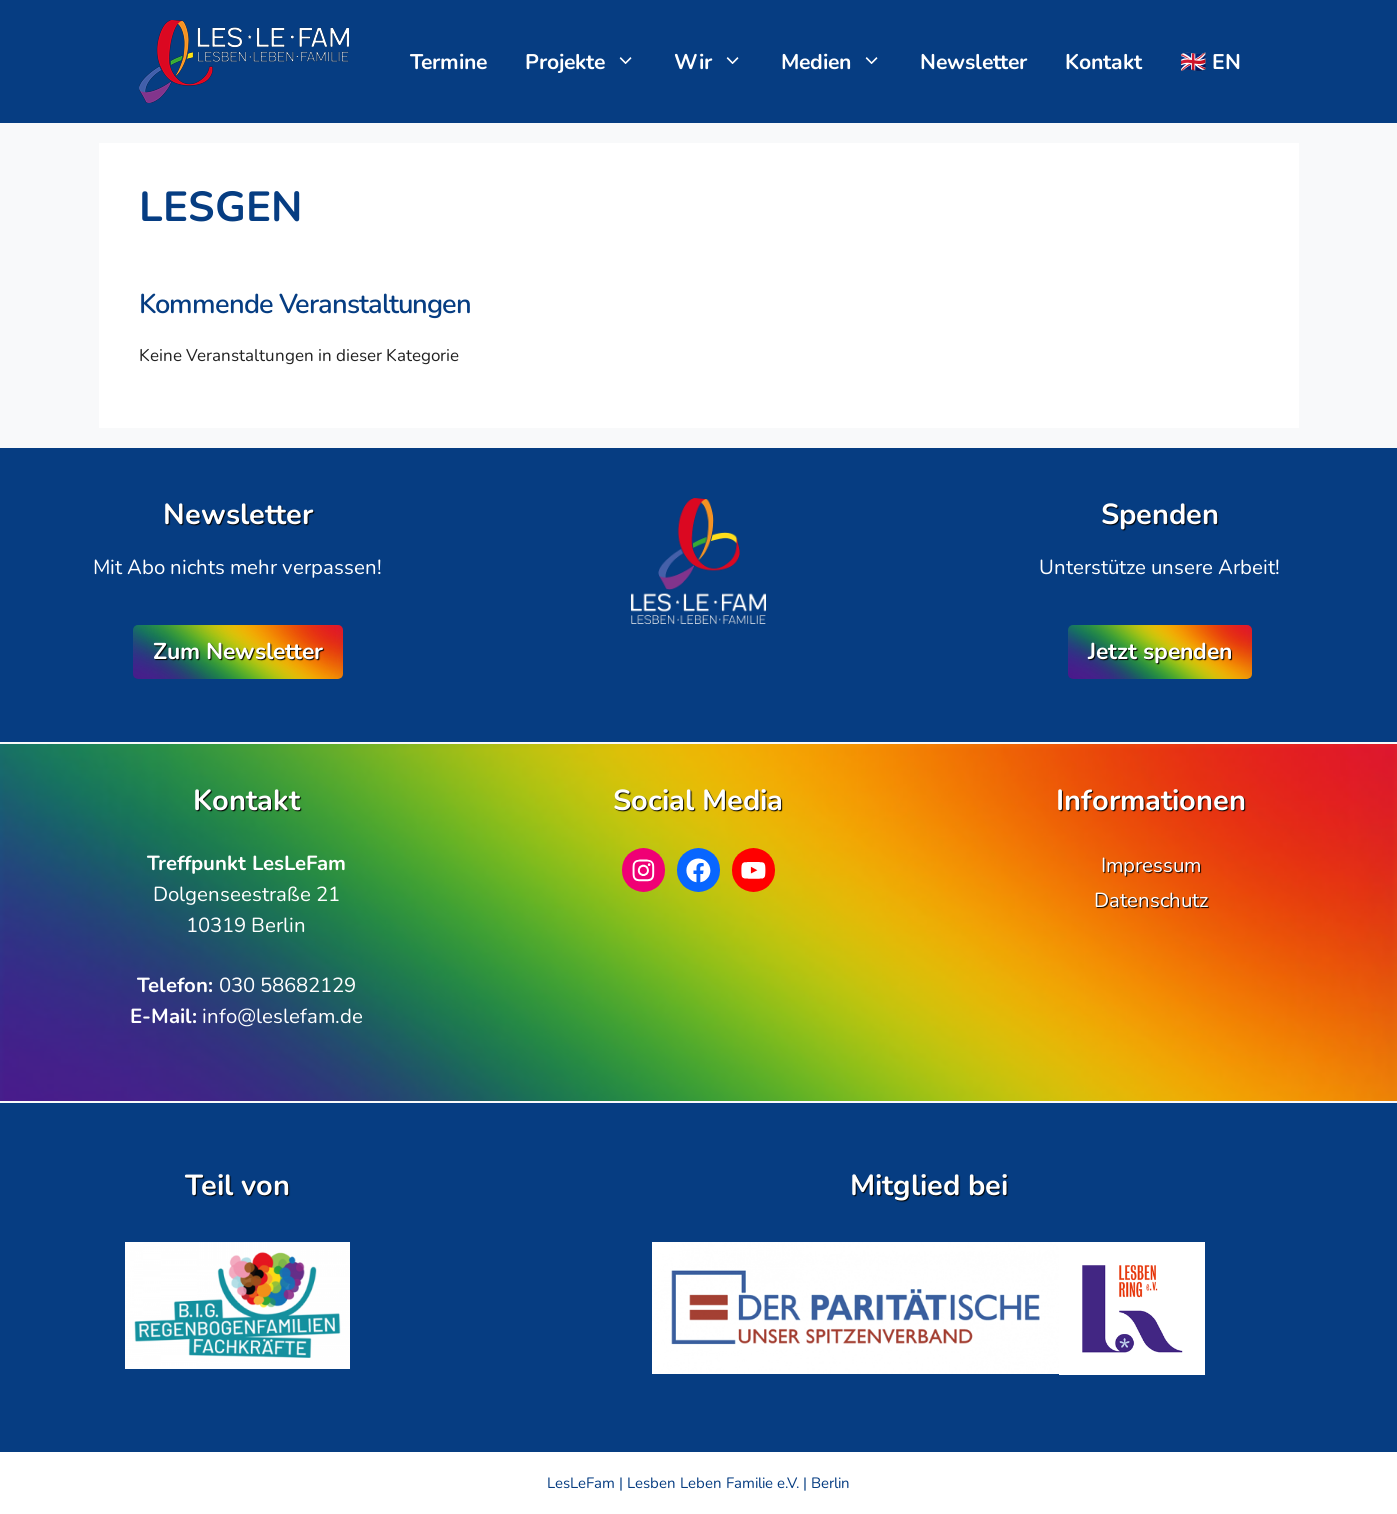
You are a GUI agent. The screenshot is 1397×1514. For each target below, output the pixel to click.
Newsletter (973, 62)
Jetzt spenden (1160, 651)
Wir (718, 62)
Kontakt (1103, 62)
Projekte (590, 62)
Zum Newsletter (238, 651)
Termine (448, 62)
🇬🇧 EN (1210, 62)
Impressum (1151, 865)
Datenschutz (1151, 900)
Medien (841, 62)
